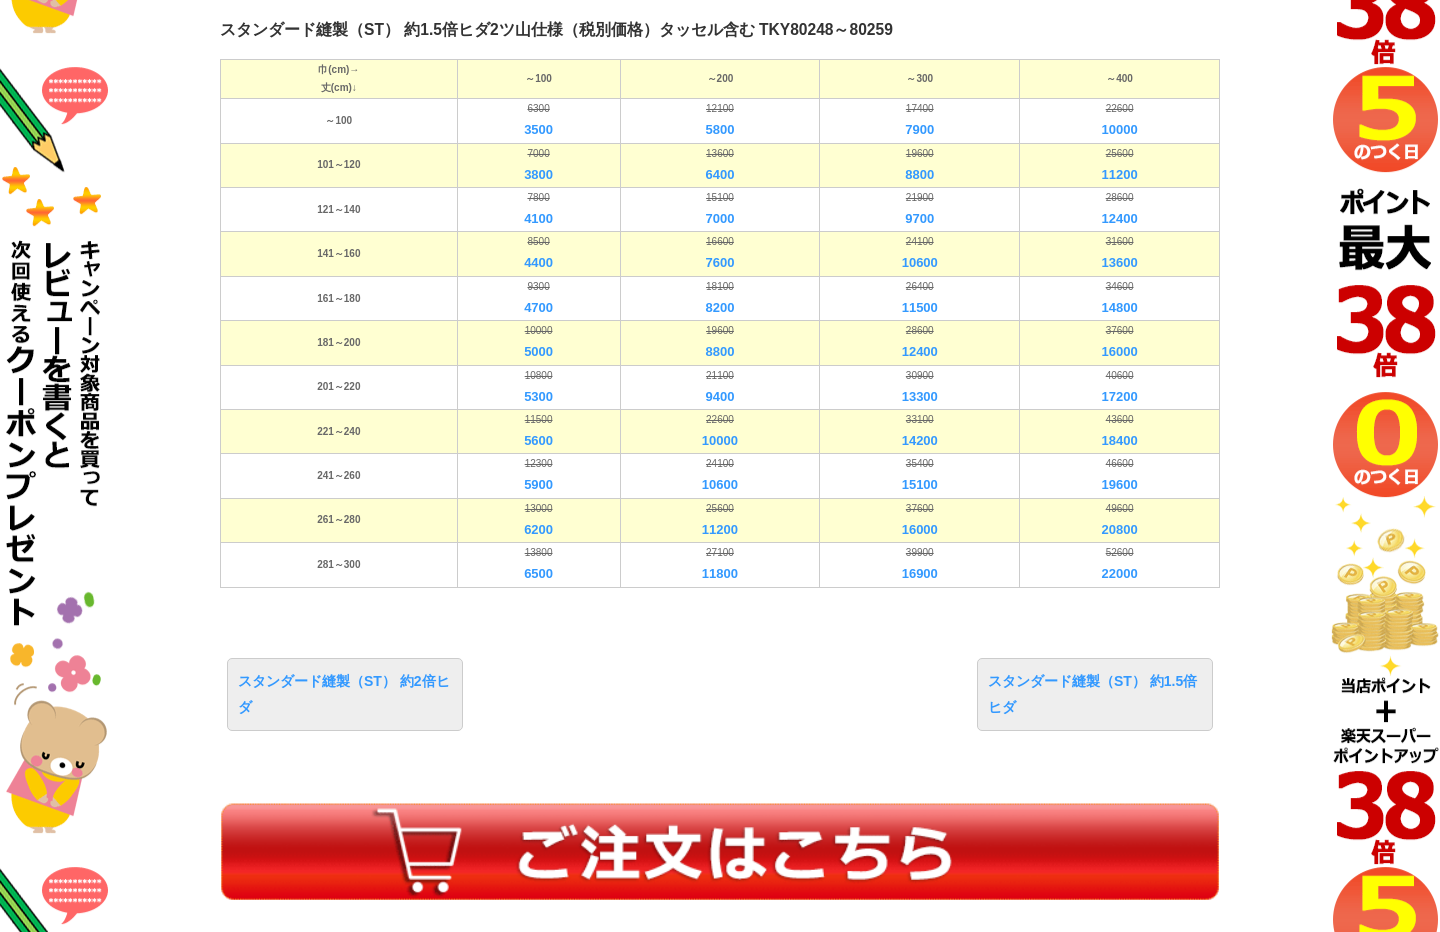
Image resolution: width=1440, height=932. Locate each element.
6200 (538, 529)
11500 (920, 307)
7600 (719, 262)
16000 (1120, 351)
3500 (538, 129)
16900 (920, 573)
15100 (920, 484)
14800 (1120, 307)
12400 (1120, 218)
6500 (538, 573)
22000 (1120, 573)
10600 (920, 262)
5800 (719, 129)
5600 (538, 440)
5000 (538, 351)
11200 (1120, 174)
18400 (1120, 440)
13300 (920, 396)
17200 (1120, 396)
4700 (538, 307)
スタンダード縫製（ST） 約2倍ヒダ (344, 693)
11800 (720, 573)
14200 (920, 440)
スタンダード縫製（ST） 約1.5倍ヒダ (1092, 693)
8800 (919, 174)
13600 (1120, 262)
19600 (1120, 484)
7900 (919, 129)
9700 (919, 218)
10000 (1120, 129)
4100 (538, 218)
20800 (1120, 529)
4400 (538, 262)
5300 (538, 396)
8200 (719, 307)
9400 (719, 396)
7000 (719, 218)
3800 (538, 174)
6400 (719, 174)
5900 (538, 484)
